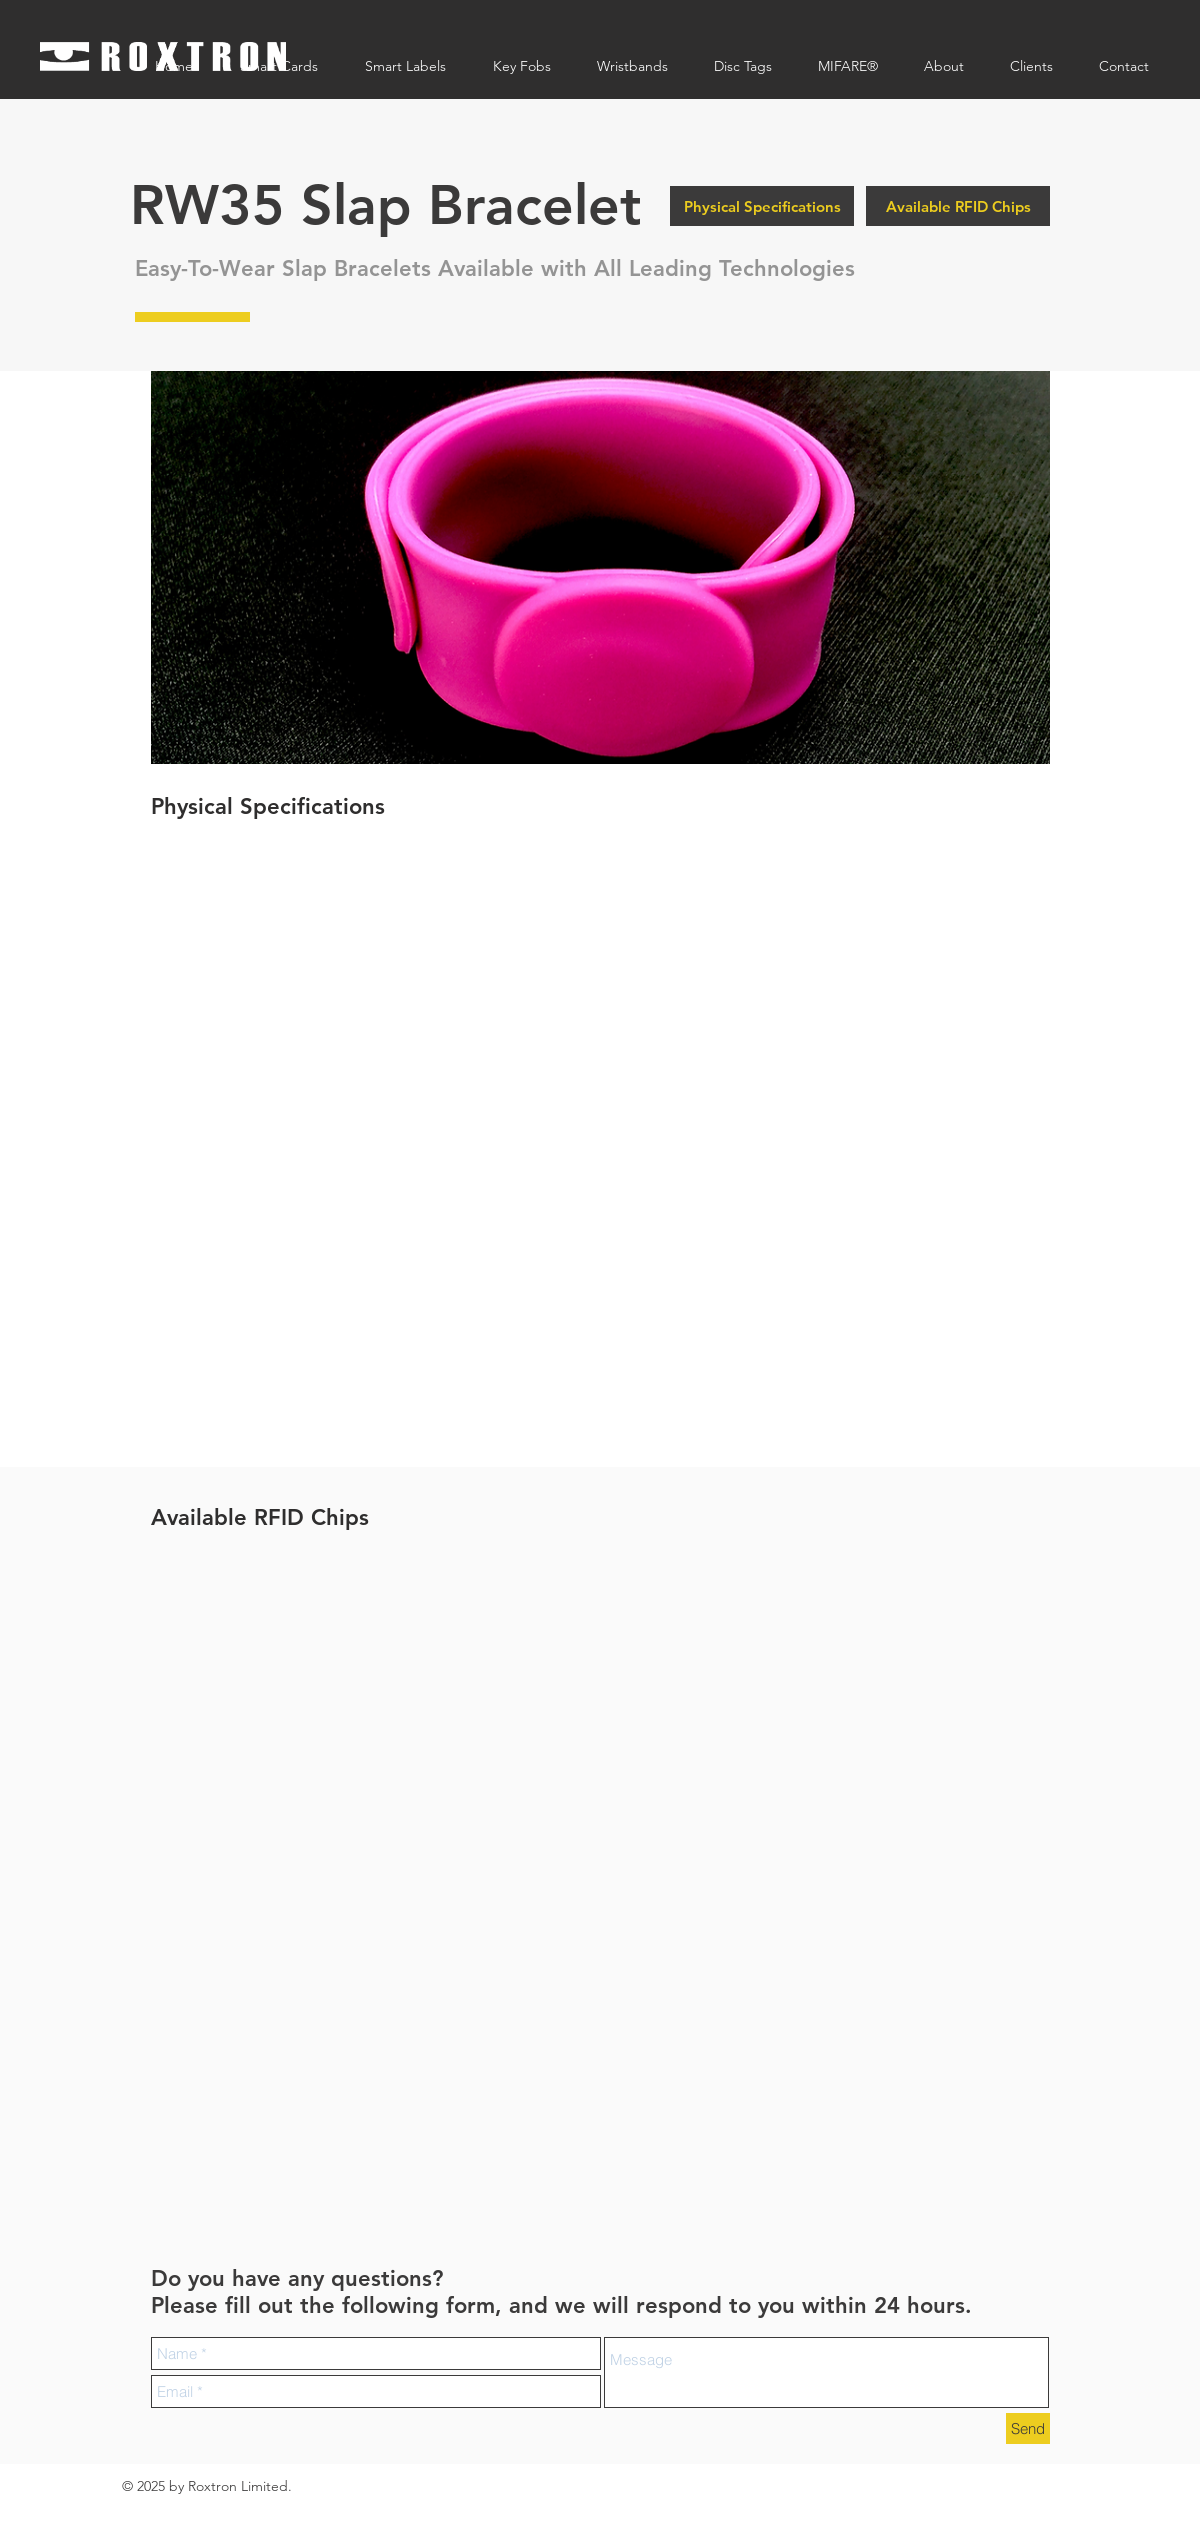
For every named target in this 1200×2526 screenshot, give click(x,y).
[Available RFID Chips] (958, 206)
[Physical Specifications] (762, 206)
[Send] (1028, 2428)
